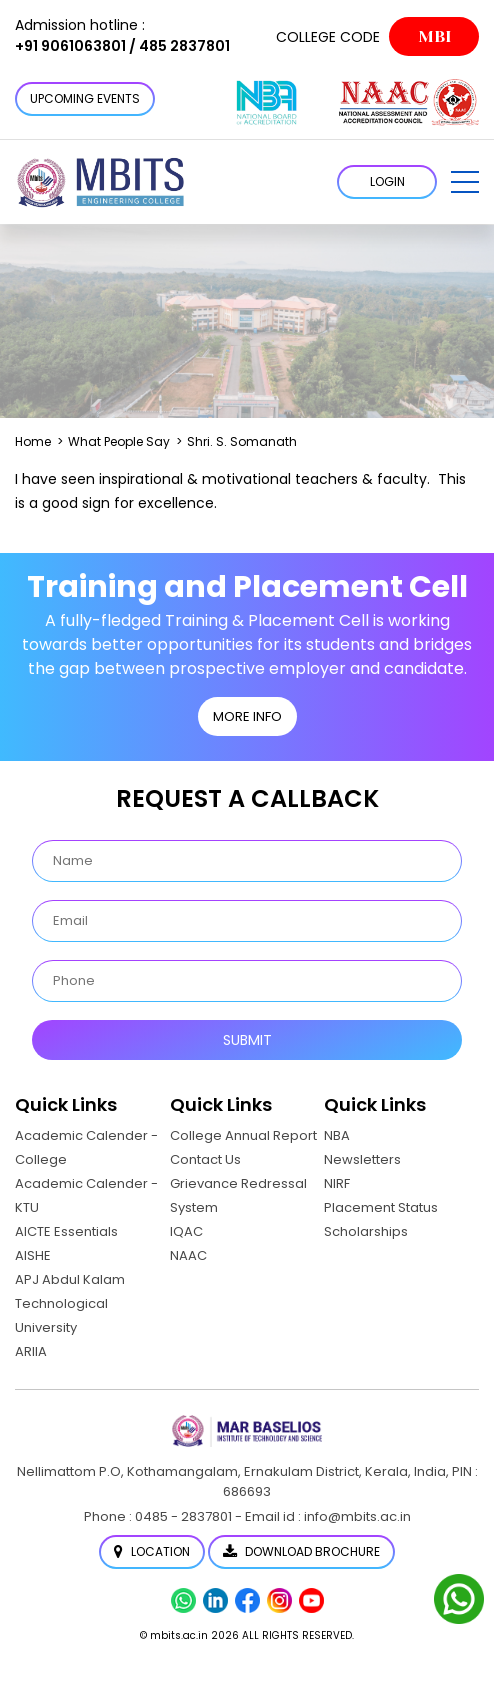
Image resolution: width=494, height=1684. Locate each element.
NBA (337, 1135)
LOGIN (387, 181)
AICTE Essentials (66, 1231)
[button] (465, 182)
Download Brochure (301, 1551)
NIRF (337, 1183)
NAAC (188, 1255)
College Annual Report (243, 1135)
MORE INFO (247, 716)
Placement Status (381, 1207)
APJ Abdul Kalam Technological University (70, 1303)
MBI (434, 36)
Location (152, 1551)
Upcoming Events (85, 98)
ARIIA (31, 1351)
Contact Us (205, 1159)
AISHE (33, 1255)
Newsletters (362, 1159)
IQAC (186, 1231)
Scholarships (366, 1231)
